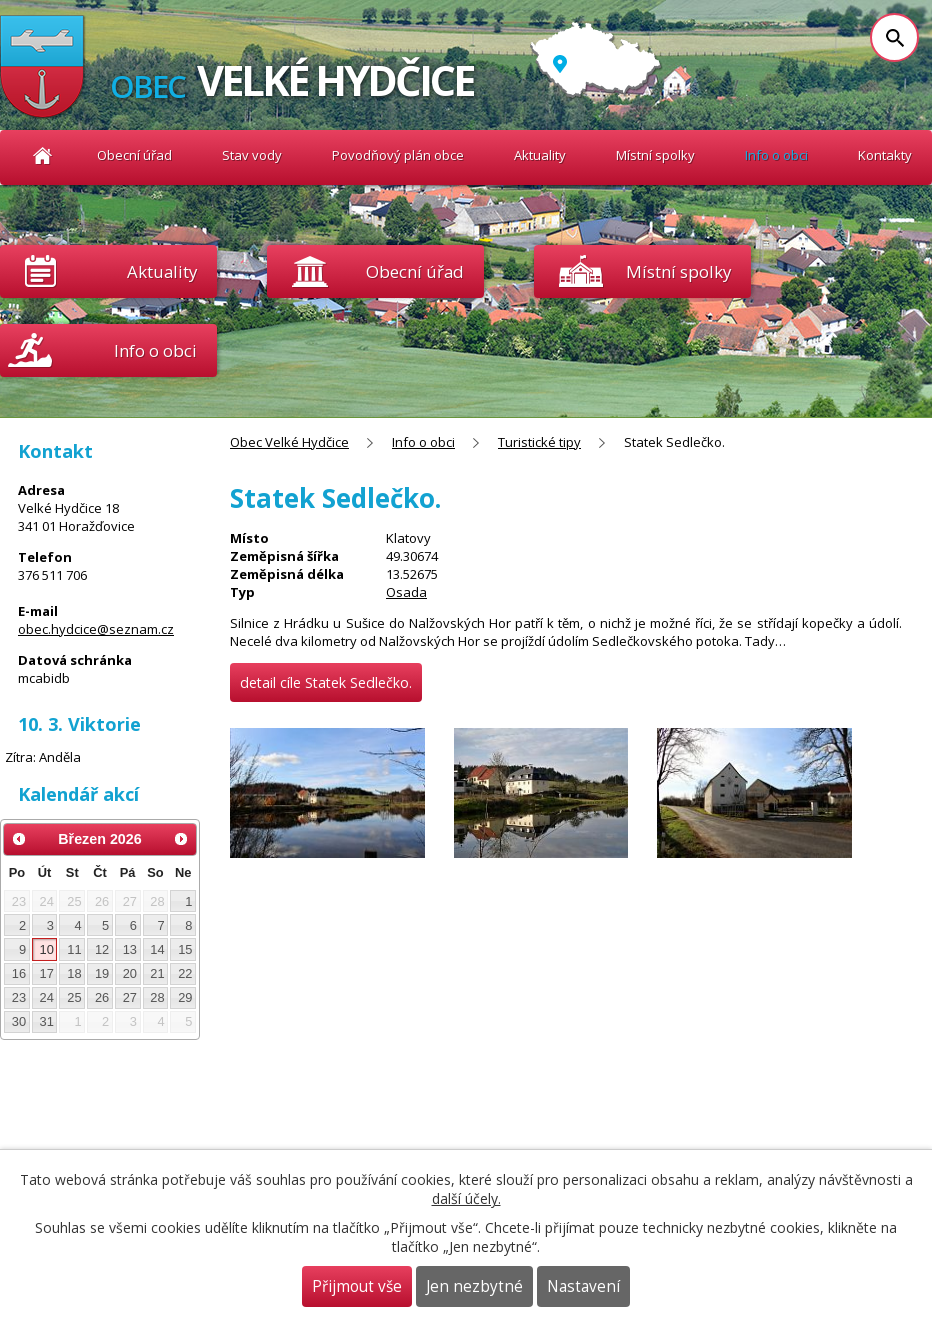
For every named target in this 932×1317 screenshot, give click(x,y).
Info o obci (776, 155)
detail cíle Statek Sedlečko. (326, 682)
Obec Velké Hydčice (42, 155)
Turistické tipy (539, 442)
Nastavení (583, 1286)
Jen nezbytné (474, 1286)
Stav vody (252, 155)
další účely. (466, 1198)
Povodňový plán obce (398, 155)
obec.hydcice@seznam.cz (96, 629)
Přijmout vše (357, 1286)
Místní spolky (655, 155)
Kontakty (885, 155)
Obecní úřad (134, 155)
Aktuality (162, 271)
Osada (406, 592)
